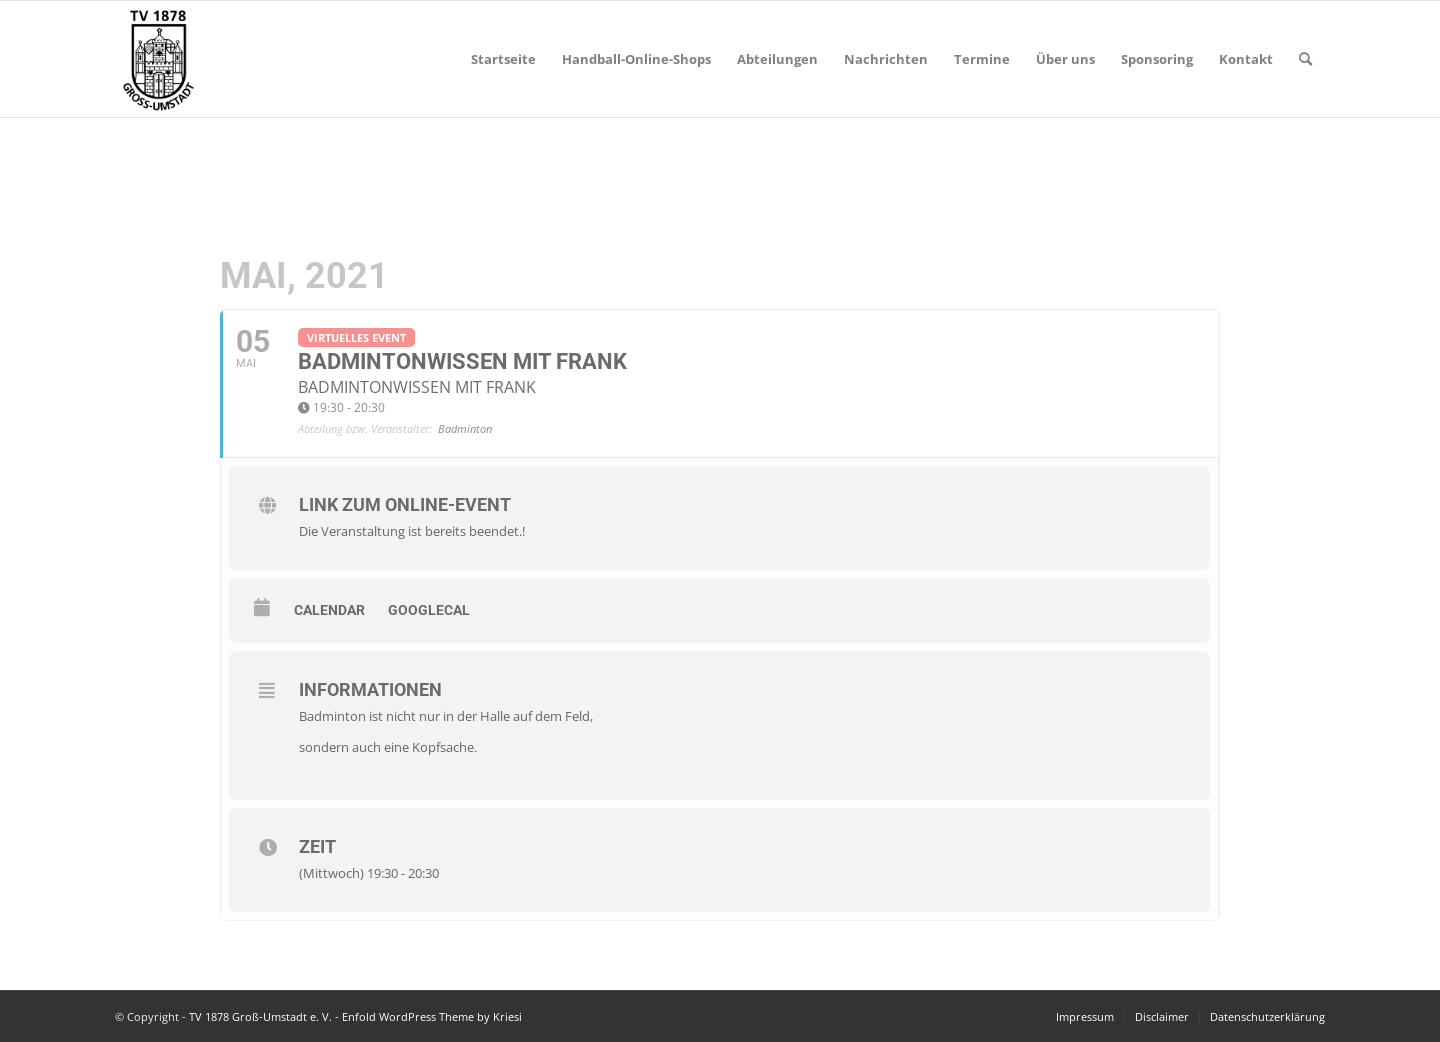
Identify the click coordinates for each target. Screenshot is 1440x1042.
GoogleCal (429, 610)
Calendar (329, 610)
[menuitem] (503, 59)
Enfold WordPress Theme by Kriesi (432, 1016)
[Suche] (1305, 59)
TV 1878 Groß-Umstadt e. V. (260, 1016)
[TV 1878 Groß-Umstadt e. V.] (158, 59)
